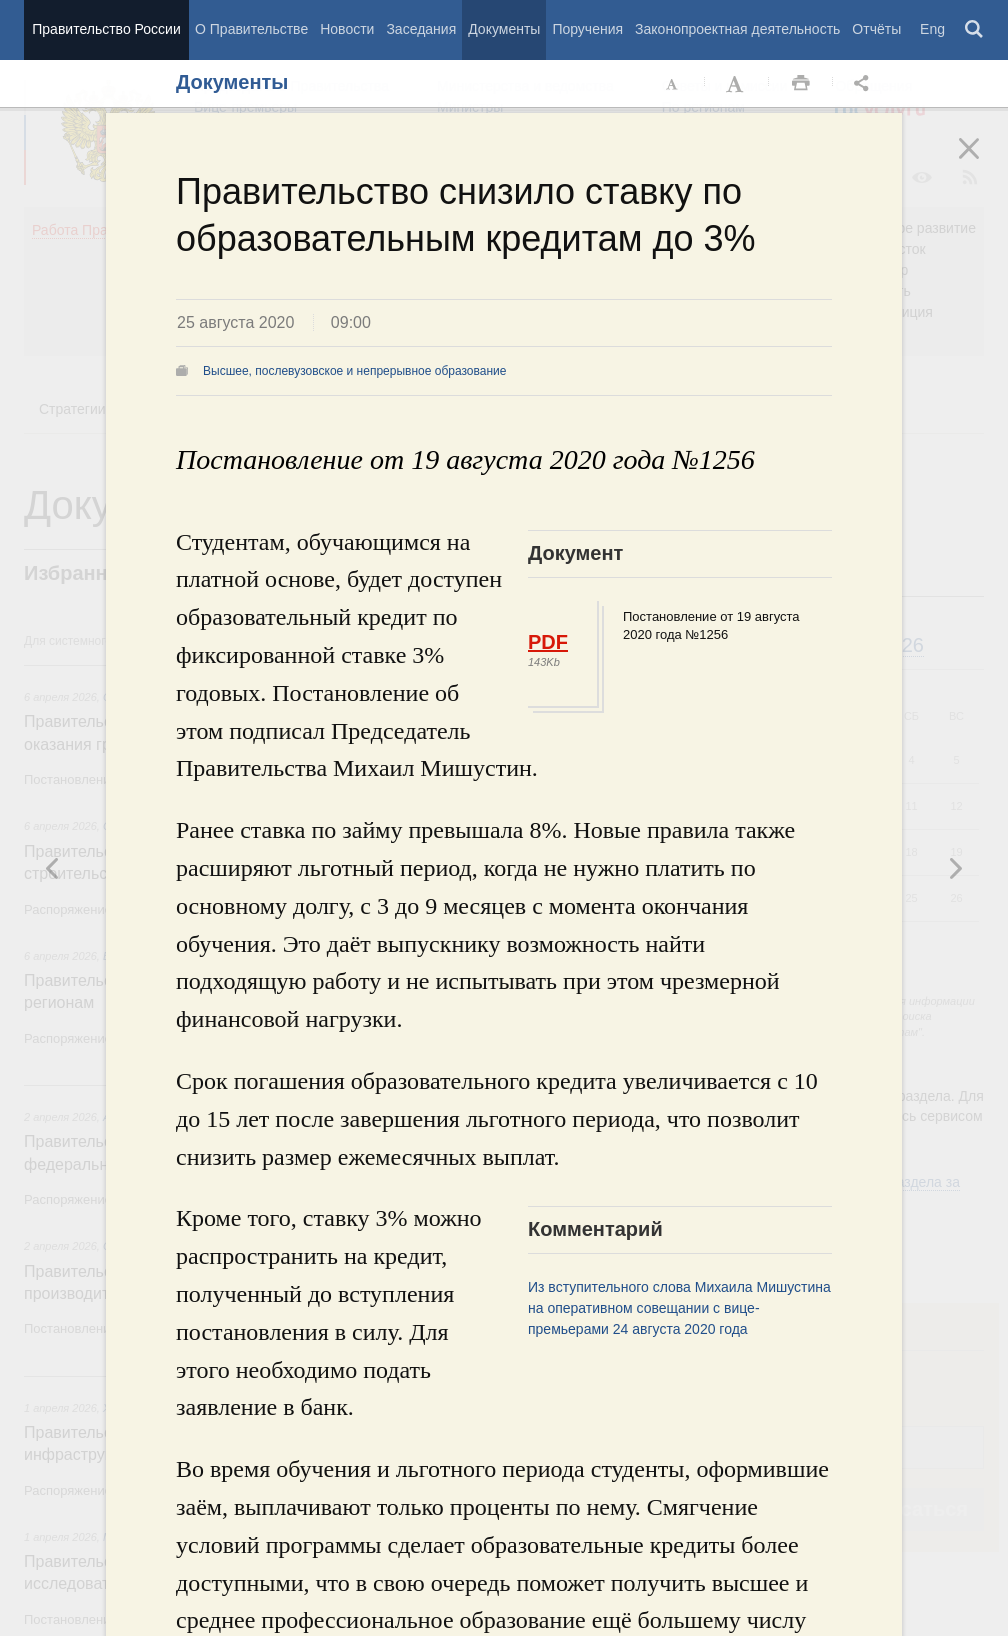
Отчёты (876, 29)
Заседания (421, 29)
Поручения (587, 29)
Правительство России (106, 29)
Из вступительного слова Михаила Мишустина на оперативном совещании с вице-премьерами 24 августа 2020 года (679, 1308)
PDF (548, 642)
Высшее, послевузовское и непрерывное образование (354, 371)
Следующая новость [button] (53, 868)
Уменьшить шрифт (673, 84)
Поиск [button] (975, 30)
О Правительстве (251, 29)
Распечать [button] (801, 84)
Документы (504, 29)
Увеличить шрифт (737, 84)
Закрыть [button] (983, 162)
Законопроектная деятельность (737, 29)
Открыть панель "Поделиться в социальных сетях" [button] (865, 84)
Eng (932, 29)
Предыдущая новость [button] (955, 868)
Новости (347, 29)
